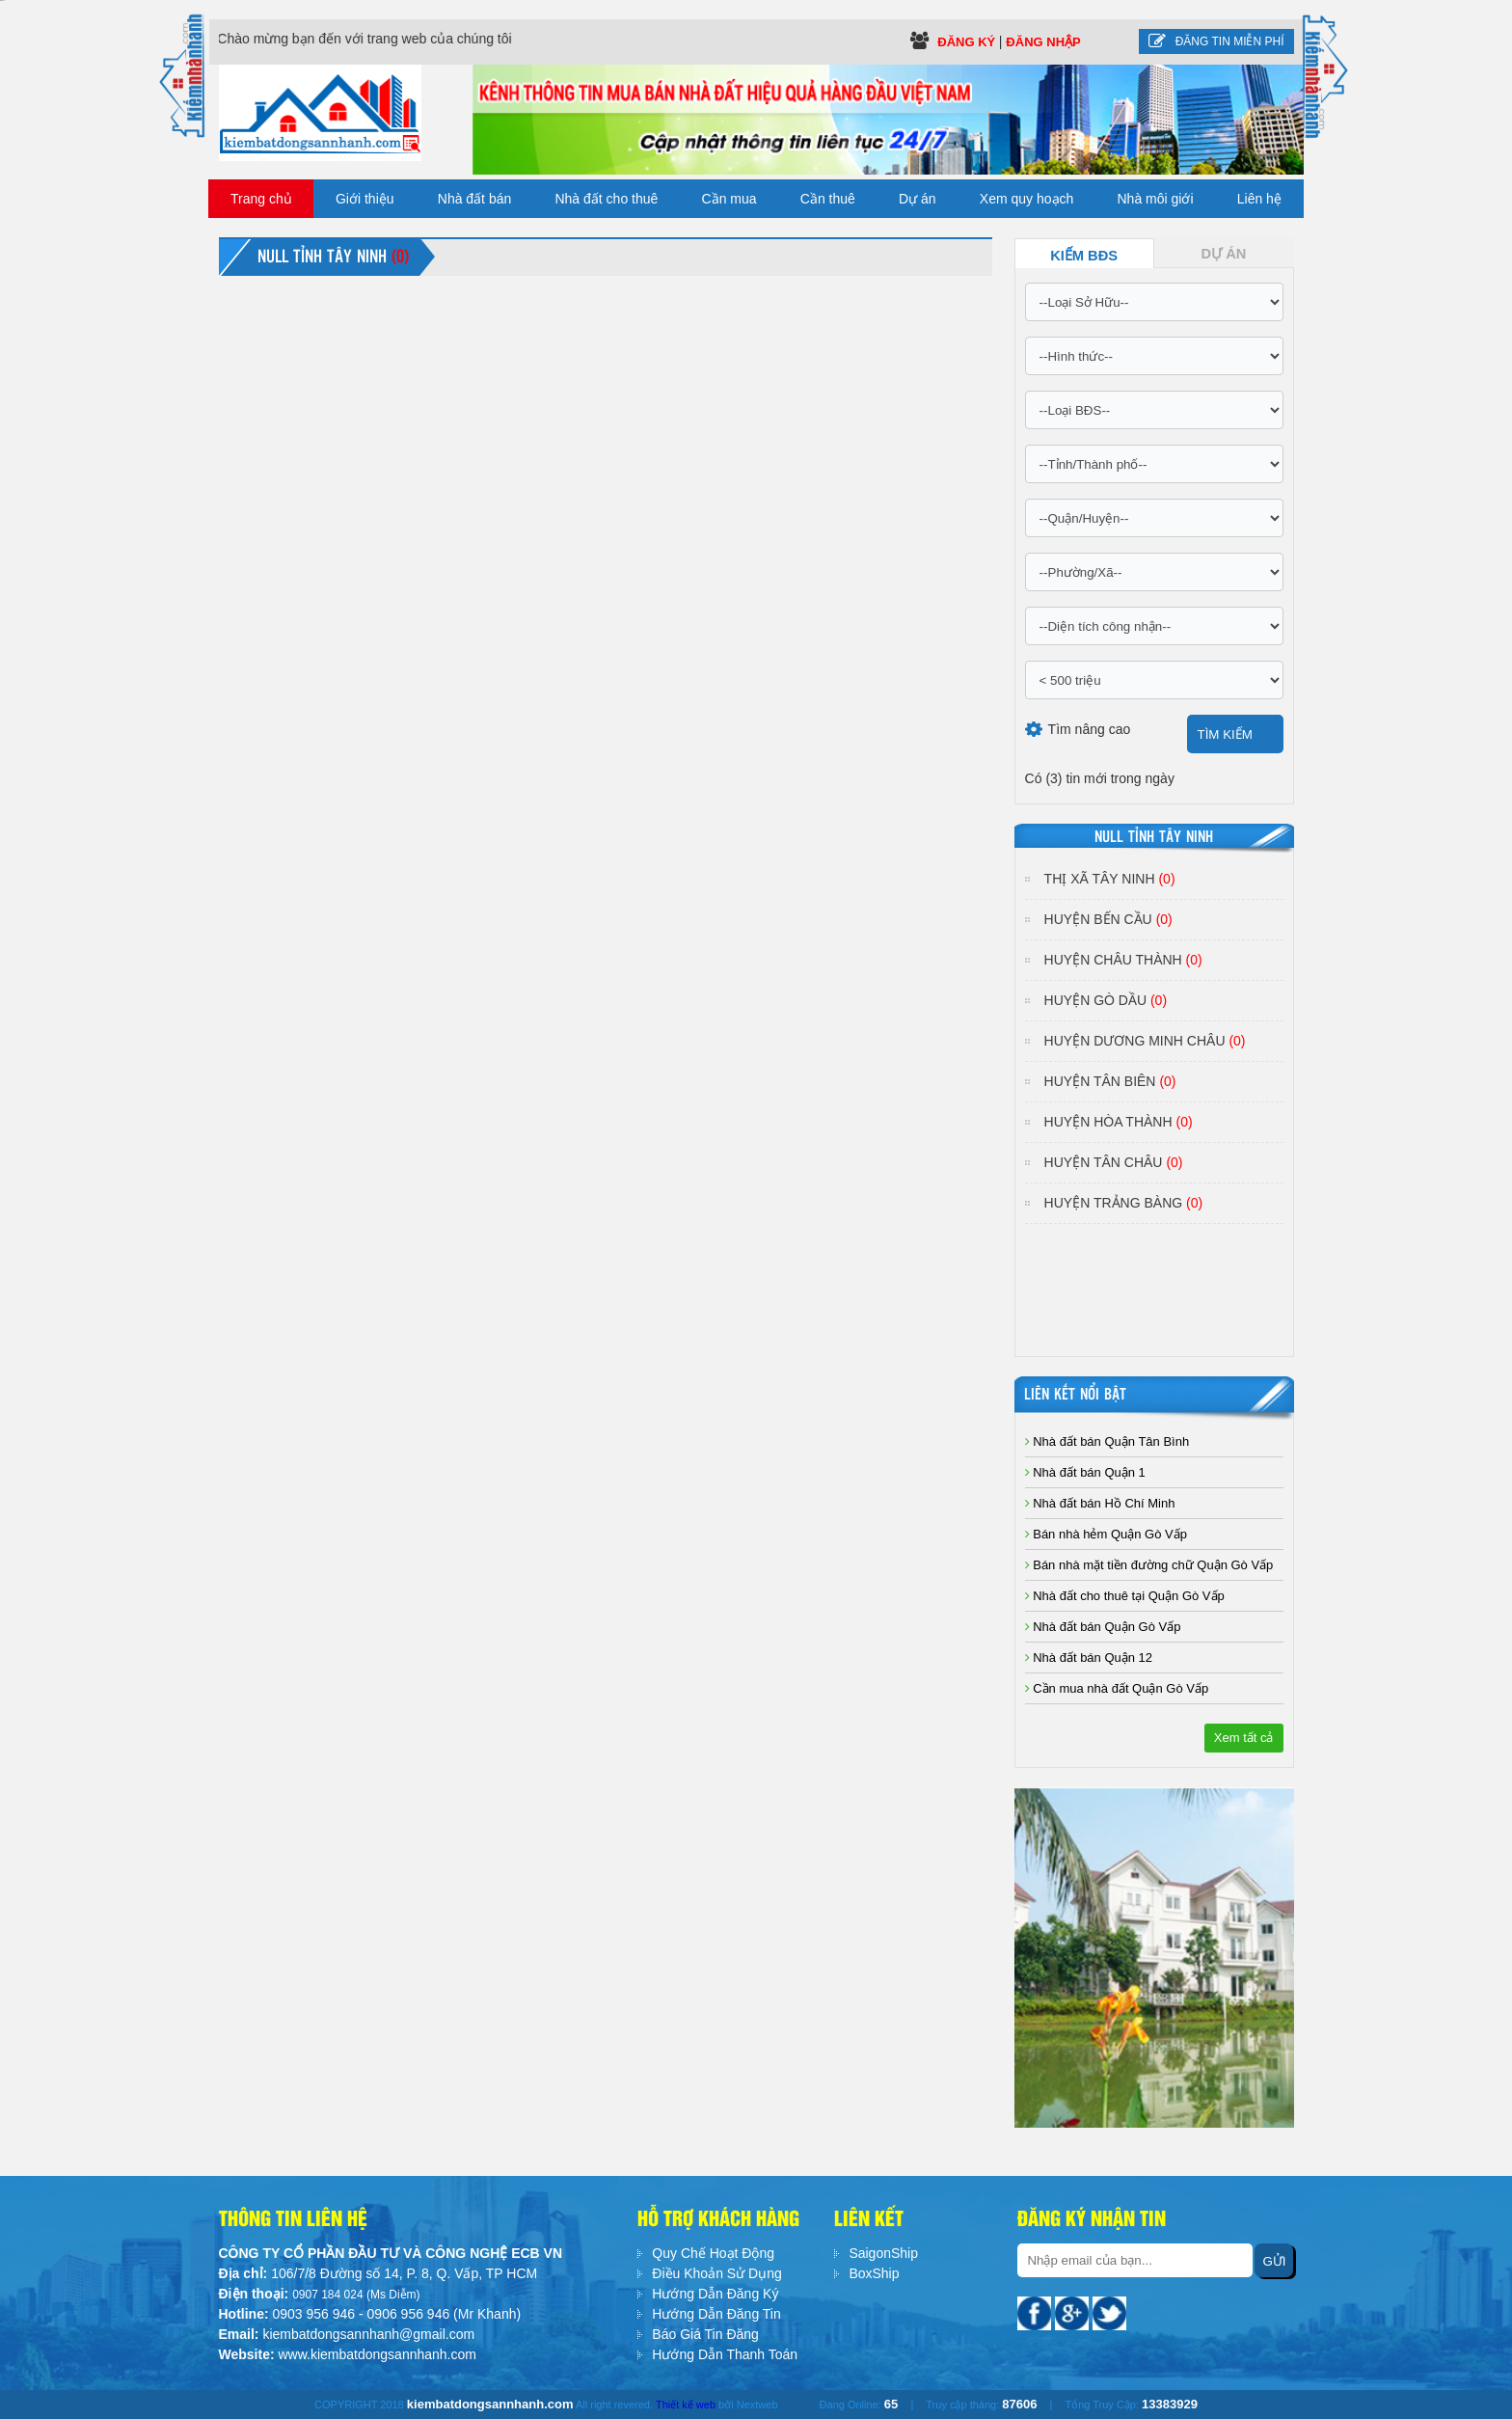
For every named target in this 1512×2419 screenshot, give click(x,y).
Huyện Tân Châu (1113, 1162)
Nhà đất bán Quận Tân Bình (1107, 1441)
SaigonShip (883, 2253)
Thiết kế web (686, 2404)
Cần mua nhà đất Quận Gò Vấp (1117, 1688)
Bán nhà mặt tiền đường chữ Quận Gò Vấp (1149, 1565)
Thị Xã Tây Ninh (1109, 878)
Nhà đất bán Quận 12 (1088, 1657)
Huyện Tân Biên (1110, 1081)
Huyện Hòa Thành (1118, 1121)
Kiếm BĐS (1084, 255)
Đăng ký (968, 42)
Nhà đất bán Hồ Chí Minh (1100, 1503)
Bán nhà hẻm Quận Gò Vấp (1106, 1534)
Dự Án (1224, 253)
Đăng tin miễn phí (1216, 41)
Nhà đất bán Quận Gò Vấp (1103, 1626)
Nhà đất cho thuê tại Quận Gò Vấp (1125, 1596)
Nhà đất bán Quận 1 (1085, 1472)
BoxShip (874, 2273)
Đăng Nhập (1043, 42)
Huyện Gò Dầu (1105, 1000)
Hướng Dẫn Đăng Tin (716, 2314)
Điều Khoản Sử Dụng (716, 2273)
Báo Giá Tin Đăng (705, 2334)
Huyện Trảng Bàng (1123, 1202)
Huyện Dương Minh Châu (1145, 1040)
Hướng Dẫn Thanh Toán (724, 2354)
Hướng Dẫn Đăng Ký (715, 2293)
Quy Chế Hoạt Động (713, 2253)
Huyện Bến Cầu (1108, 919)
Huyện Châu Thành (1123, 959)
